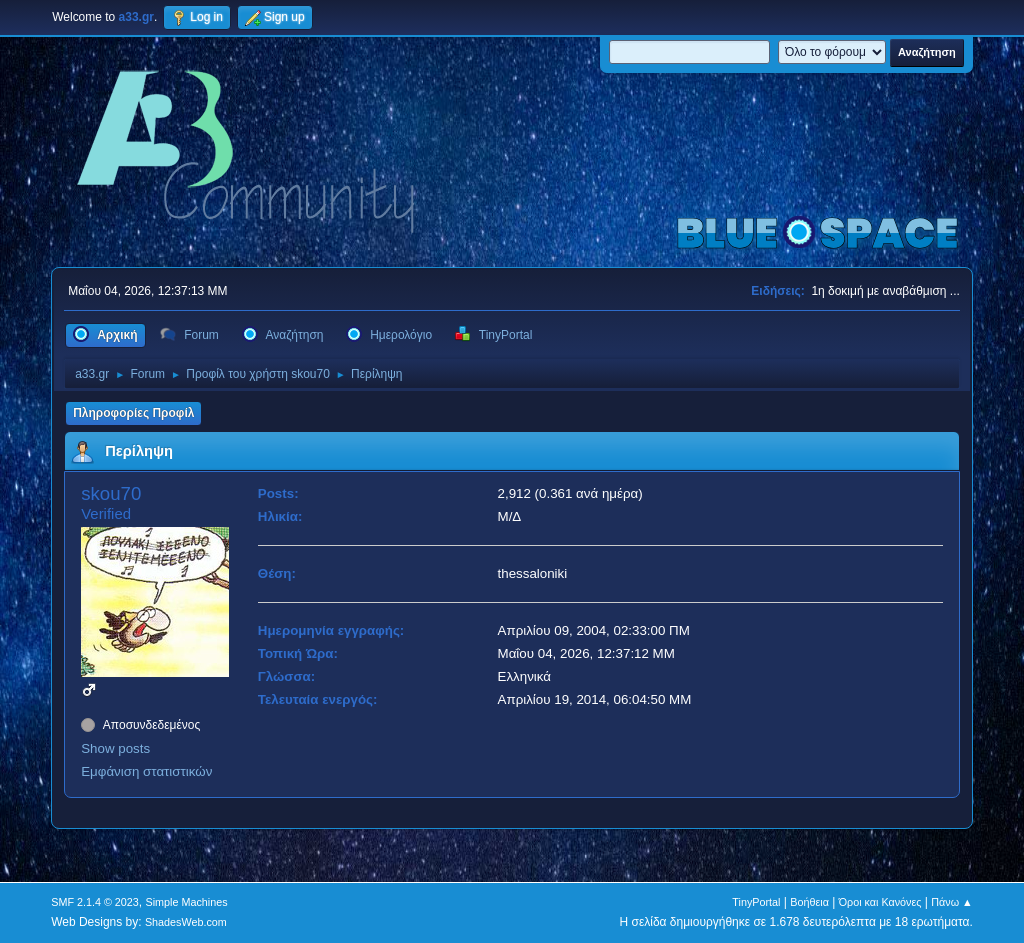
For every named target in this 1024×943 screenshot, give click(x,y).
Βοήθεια (809, 902)
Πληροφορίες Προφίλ (133, 413)
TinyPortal (756, 902)
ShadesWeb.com (186, 922)
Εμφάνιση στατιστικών (146, 771)
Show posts (115, 748)
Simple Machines (187, 902)
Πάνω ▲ (952, 902)
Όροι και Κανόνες (880, 902)
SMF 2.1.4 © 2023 (95, 902)
